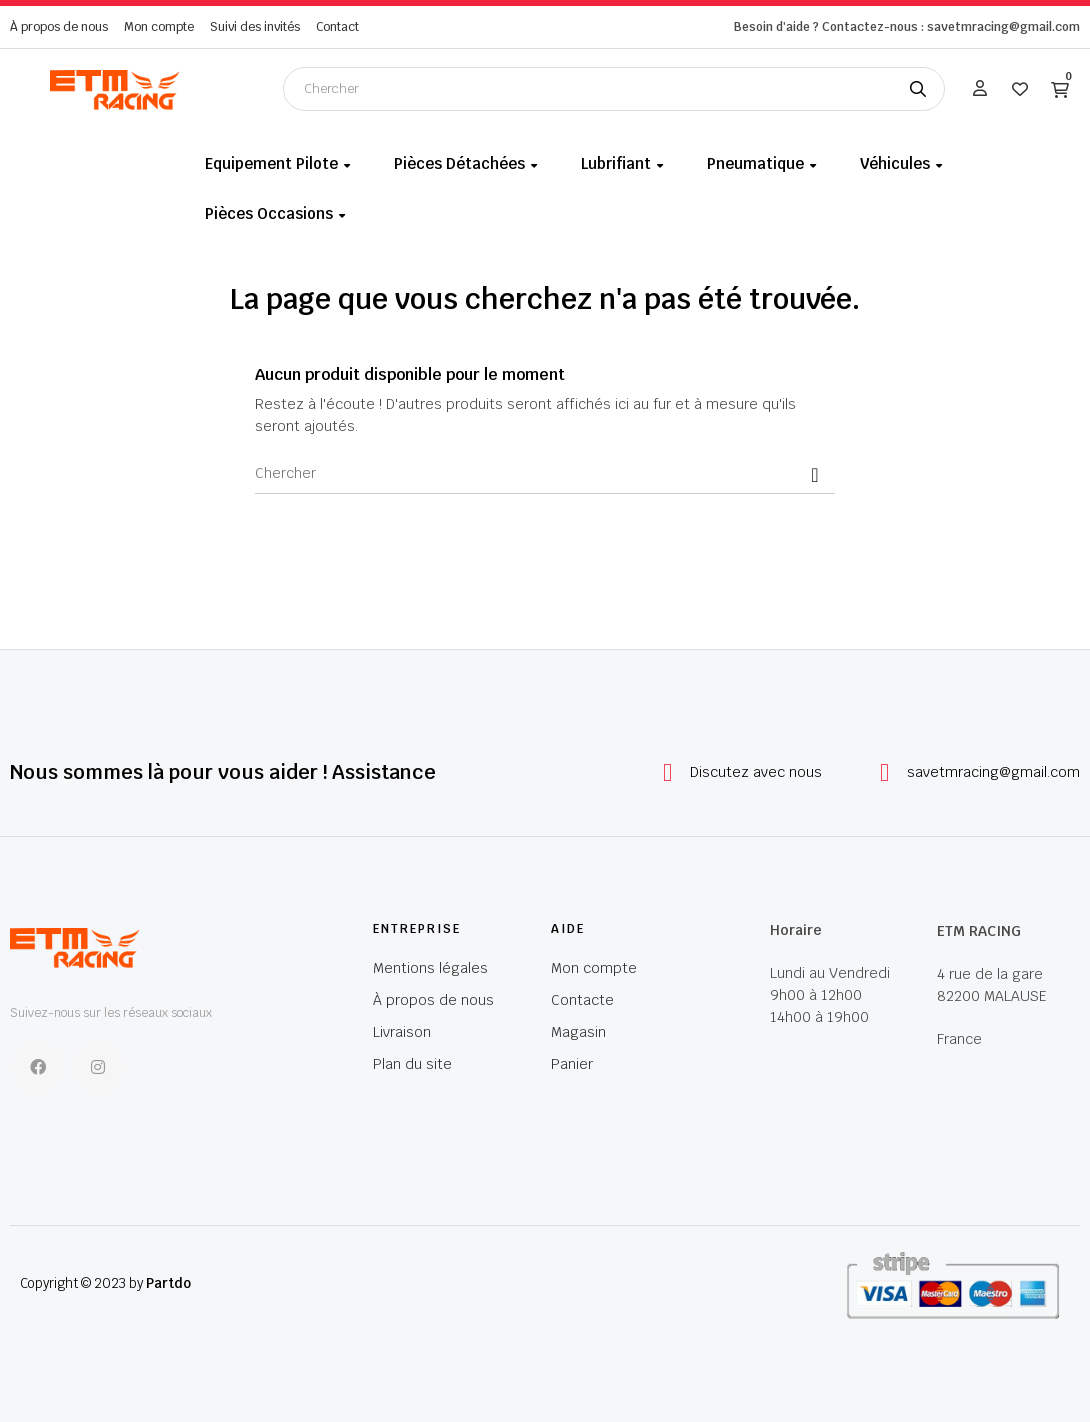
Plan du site (412, 1064)
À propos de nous (59, 27)
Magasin (578, 1032)
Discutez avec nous (756, 772)
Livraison (402, 1032)
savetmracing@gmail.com (993, 772)
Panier (572, 1064)
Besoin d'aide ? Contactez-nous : (829, 27)
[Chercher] (545, 474)
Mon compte (159, 27)
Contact (337, 27)
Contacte (582, 1000)
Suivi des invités (255, 27)
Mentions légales (430, 968)
